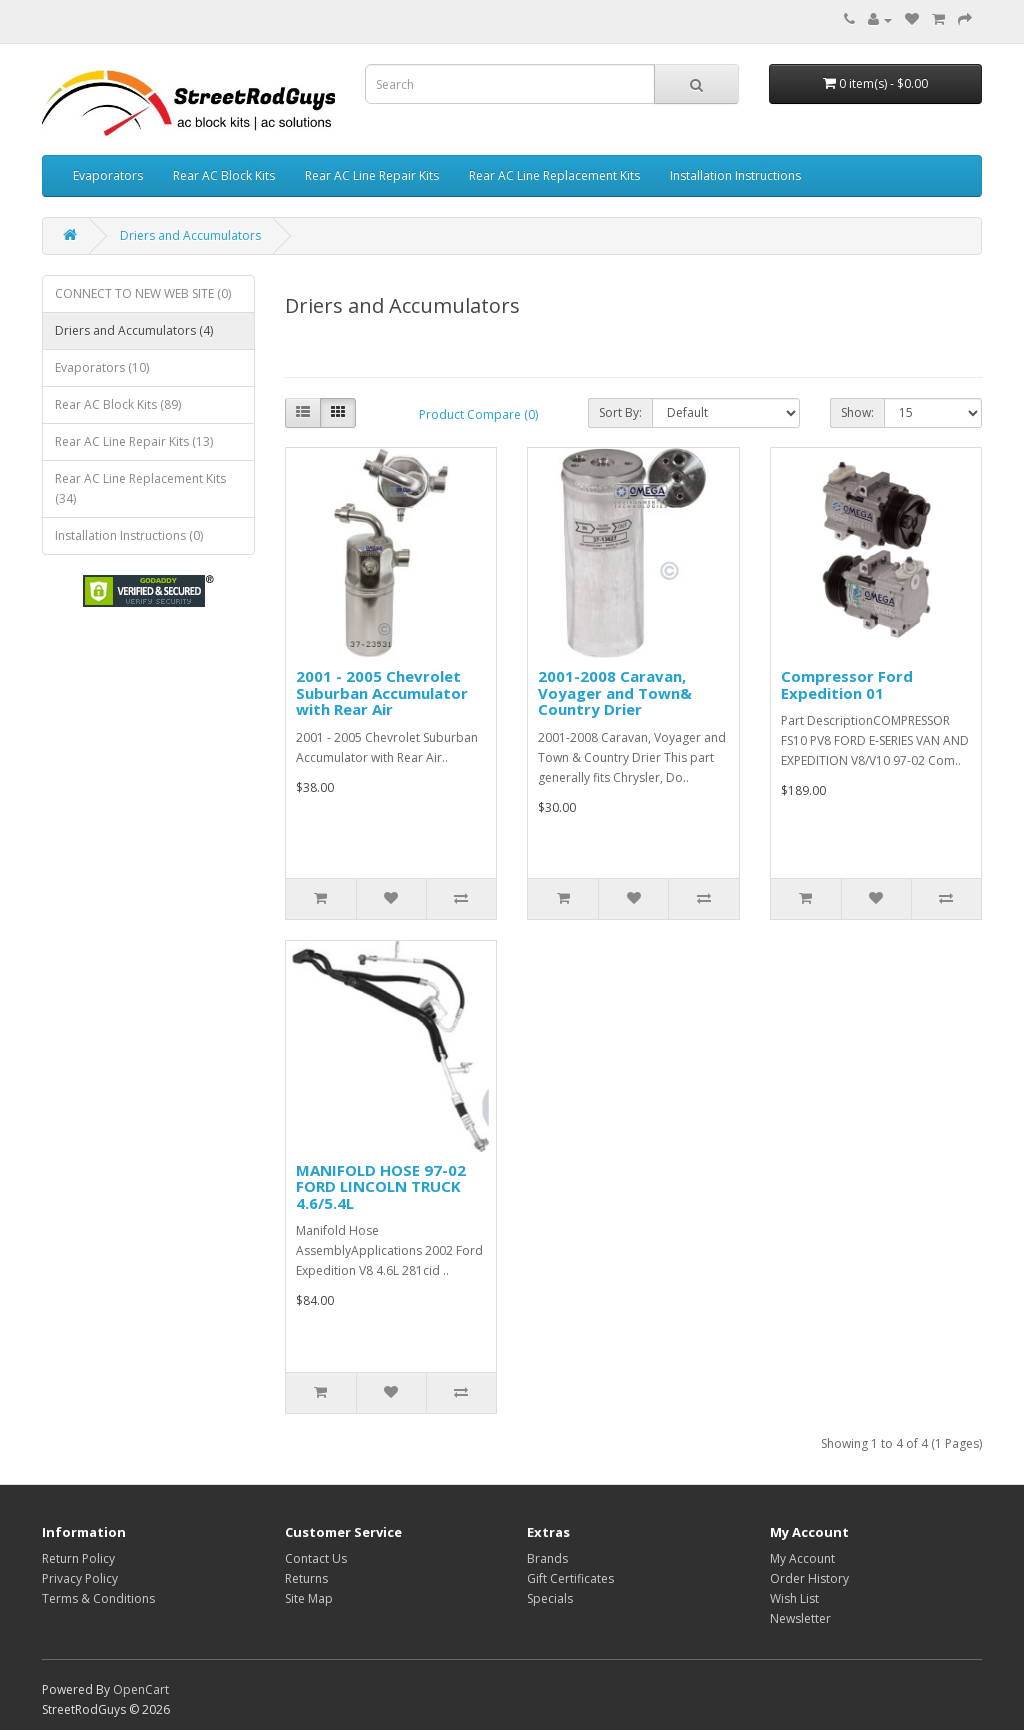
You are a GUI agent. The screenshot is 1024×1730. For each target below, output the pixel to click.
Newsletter (800, 1618)
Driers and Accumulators (190, 235)
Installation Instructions (735, 175)
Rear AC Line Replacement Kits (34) (140, 488)
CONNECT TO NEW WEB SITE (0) (143, 293)
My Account (802, 1558)
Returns (306, 1578)
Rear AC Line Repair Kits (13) (134, 441)
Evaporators (108, 175)
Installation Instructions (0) (129, 535)
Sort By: (620, 412)
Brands (547, 1558)
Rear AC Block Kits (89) (118, 404)
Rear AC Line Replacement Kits (554, 175)
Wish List (794, 1598)
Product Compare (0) (478, 414)
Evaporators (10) (102, 367)
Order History (809, 1578)
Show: (857, 412)
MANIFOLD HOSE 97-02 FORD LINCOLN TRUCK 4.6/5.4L (381, 1186)
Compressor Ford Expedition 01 (847, 684)
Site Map (309, 1598)
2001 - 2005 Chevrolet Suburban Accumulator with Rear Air (382, 692)
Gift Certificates (570, 1578)
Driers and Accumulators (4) (134, 330)
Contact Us (316, 1558)
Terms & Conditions (98, 1598)
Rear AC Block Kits (224, 175)
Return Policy (78, 1558)
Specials (550, 1598)
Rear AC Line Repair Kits (372, 175)
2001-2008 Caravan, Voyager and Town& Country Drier (615, 692)
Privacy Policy (80, 1578)
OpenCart (141, 1689)
